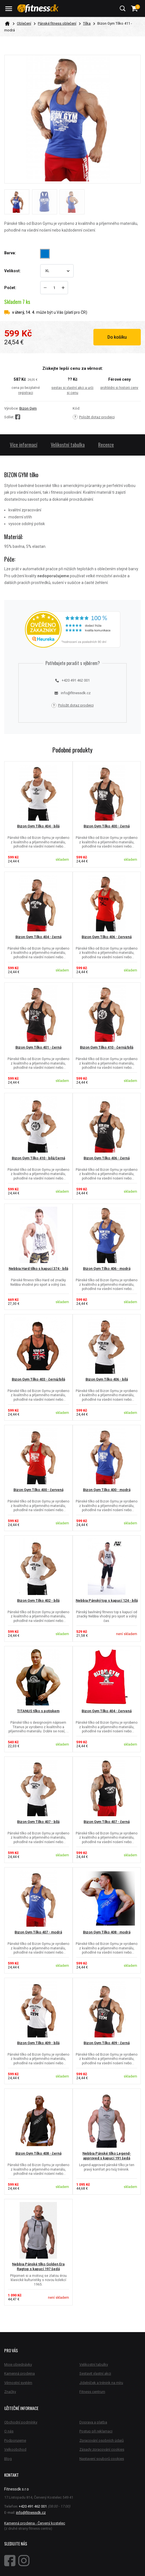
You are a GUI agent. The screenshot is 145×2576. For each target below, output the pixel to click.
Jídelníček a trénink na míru (101, 2383)
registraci (25, 393)
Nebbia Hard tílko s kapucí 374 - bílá (38, 1268)
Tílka (87, 23)
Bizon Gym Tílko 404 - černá (38, 937)
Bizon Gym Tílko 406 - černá (107, 1158)
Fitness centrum (92, 2392)
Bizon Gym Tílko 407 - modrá (38, 1932)
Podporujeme (15, 2440)
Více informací (23, 444)
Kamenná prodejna (19, 2373)
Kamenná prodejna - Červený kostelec (34, 2523)
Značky (10, 2392)
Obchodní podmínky (20, 2422)
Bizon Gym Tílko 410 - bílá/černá (38, 1158)
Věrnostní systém (18, 2383)
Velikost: (12, 271)
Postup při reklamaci (95, 2431)
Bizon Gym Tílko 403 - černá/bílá (38, 1379)
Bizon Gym (28, 408)
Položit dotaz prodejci (94, 416)
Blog (8, 2459)
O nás (8, 2431)
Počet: (10, 287)
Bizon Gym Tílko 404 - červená (107, 1711)
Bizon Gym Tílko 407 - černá (107, 1822)
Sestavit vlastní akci (95, 2373)
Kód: (76, 408)
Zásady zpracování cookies (101, 2449)
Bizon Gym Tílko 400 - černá (107, 826)
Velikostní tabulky (93, 2364)
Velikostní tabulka (68, 444)
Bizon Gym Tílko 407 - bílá (38, 1822)
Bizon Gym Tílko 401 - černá (38, 1047)
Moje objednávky (18, 2364)
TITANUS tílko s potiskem (38, 1711)
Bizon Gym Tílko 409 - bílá (38, 2043)
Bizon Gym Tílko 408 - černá (38, 2153)
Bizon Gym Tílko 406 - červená (107, 937)
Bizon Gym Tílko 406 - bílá (107, 1379)
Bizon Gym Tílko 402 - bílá (38, 1600)
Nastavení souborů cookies (101, 2459)
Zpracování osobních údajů (101, 2440)
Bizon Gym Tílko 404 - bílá (38, 826)
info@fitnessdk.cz (72, 693)
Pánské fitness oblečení (57, 23)
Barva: (10, 253)
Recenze (106, 444)
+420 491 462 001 (72, 680)
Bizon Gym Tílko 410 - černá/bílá (106, 1047)
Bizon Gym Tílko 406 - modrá (106, 1268)
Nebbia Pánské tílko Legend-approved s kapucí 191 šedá (106, 2155)
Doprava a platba (93, 2422)
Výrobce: (11, 408)
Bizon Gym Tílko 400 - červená (38, 1490)
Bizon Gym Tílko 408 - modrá (106, 1932)
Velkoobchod (15, 2449)
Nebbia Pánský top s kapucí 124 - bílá (107, 1600)
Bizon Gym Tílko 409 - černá (107, 2043)
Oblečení (24, 23)
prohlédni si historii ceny (119, 388)
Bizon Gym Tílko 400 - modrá (106, 1490)
